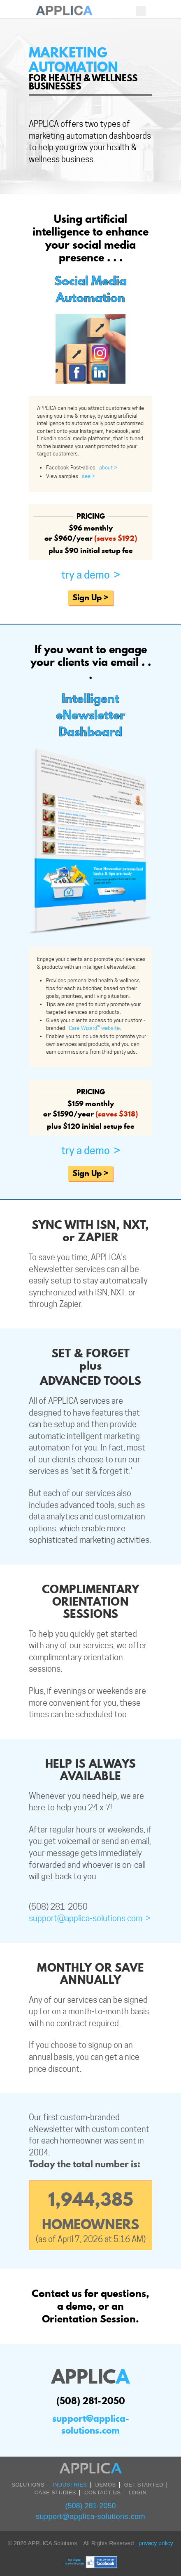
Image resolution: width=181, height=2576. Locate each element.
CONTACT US (102, 2492)
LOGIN (137, 2492)
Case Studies (55, 2492)
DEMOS (105, 2485)
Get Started (143, 2485)
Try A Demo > (90, 575)
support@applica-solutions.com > (90, 1918)
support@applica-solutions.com (90, 2424)
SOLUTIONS (28, 2485)
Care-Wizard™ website (93, 1028)
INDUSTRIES (70, 2485)
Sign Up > (90, 597)
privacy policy (156, 2543)
